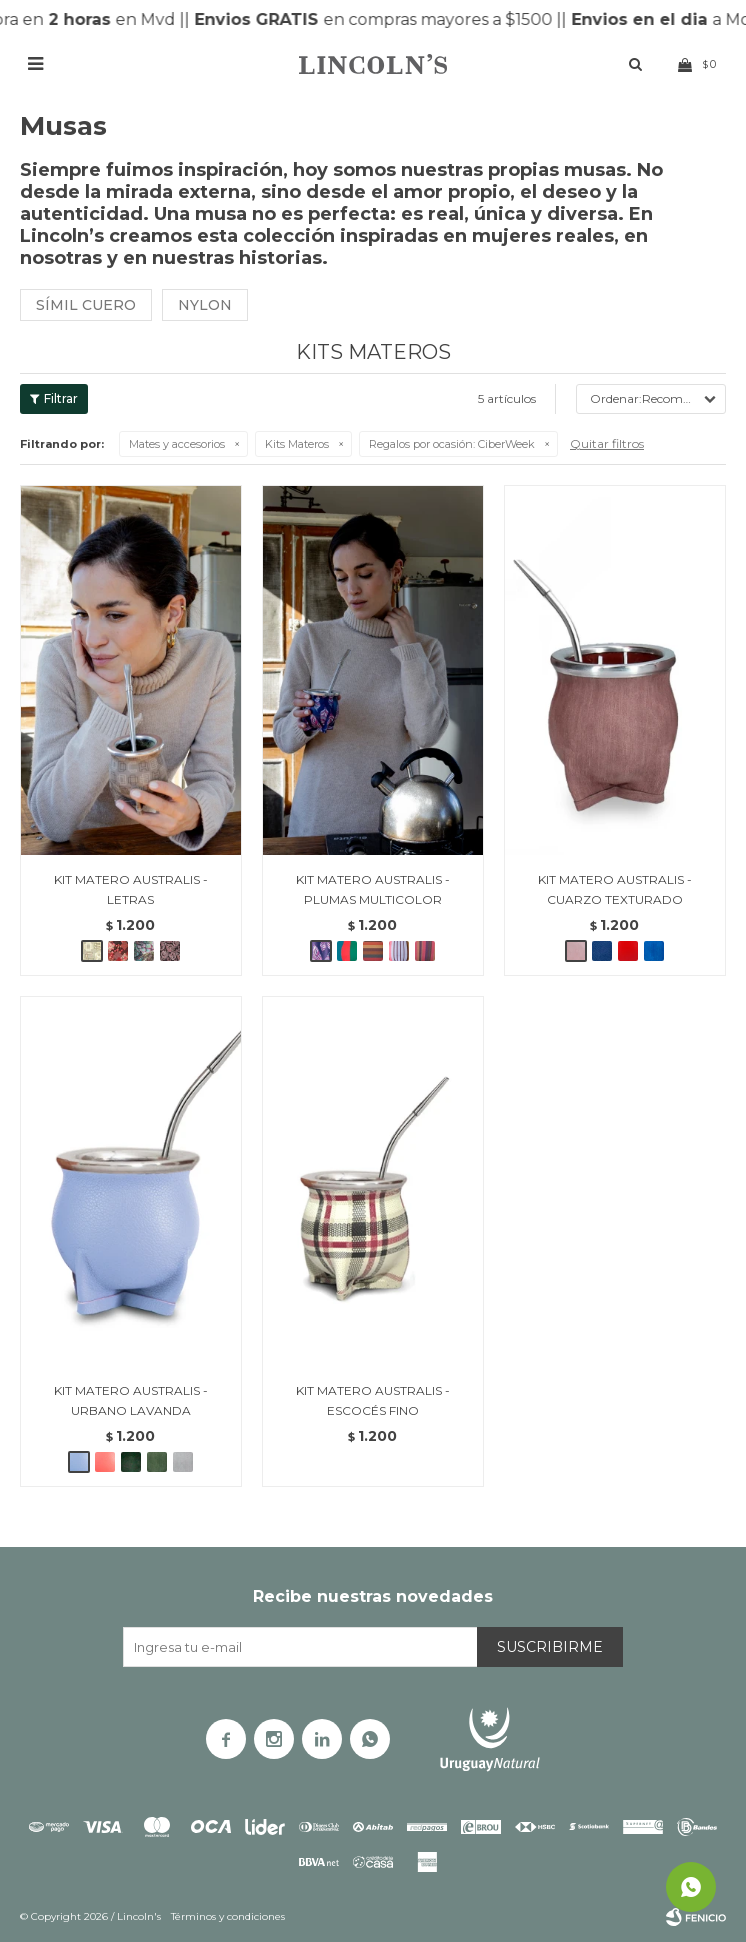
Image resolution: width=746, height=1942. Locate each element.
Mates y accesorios (177, 444)
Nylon (205, 305)
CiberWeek (452, 444)
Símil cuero (86, 305)
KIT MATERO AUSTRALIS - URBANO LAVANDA (131, 1400)
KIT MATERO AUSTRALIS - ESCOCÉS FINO (373, 1400)
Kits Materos (297, 444)
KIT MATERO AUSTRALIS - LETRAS (131, 889)
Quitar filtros (607, 443)
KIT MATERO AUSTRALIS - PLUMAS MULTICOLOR (373, 889)
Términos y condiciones (228, 1916)
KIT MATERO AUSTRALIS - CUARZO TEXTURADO (615, 889)
